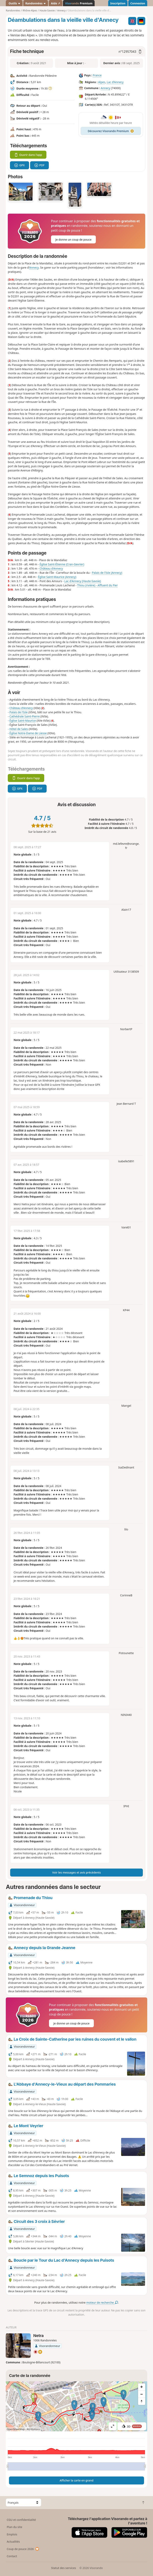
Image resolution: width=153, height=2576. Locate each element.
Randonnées (35, 3)
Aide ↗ (55, 3)
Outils (14, 3)
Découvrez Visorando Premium (111, 131)
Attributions (33, 2429)
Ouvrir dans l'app (28, 155)
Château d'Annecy (51, 568)
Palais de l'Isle (18, 712)
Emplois (12, 2534)
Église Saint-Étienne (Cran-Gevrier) (61, 564)
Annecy (105, 88)
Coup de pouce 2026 (23, 2549)
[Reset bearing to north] (141, 2401)
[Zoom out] (141, 2394)
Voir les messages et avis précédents (76, 1872)
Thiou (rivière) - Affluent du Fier (97, 585)
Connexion (137, 3)
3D (132, 2426)
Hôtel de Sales (18, 729)
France (97, 75)
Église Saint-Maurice (22, 720)
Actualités (13, 2541)
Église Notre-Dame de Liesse (28, 733)
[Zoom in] (141, 2387)
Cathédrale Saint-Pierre (24, 716)
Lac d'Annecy (115, 82)
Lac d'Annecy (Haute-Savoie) (82, 581)
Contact (12, 2556)
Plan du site (14, 2527)
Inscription (117, 3)
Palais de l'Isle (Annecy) (107, 573)
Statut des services (63, 2568)
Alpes (101, 82)
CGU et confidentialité (21, 2520)
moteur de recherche (102, 2302)
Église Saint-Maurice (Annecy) (57, 577)
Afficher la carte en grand (76, 2480)
